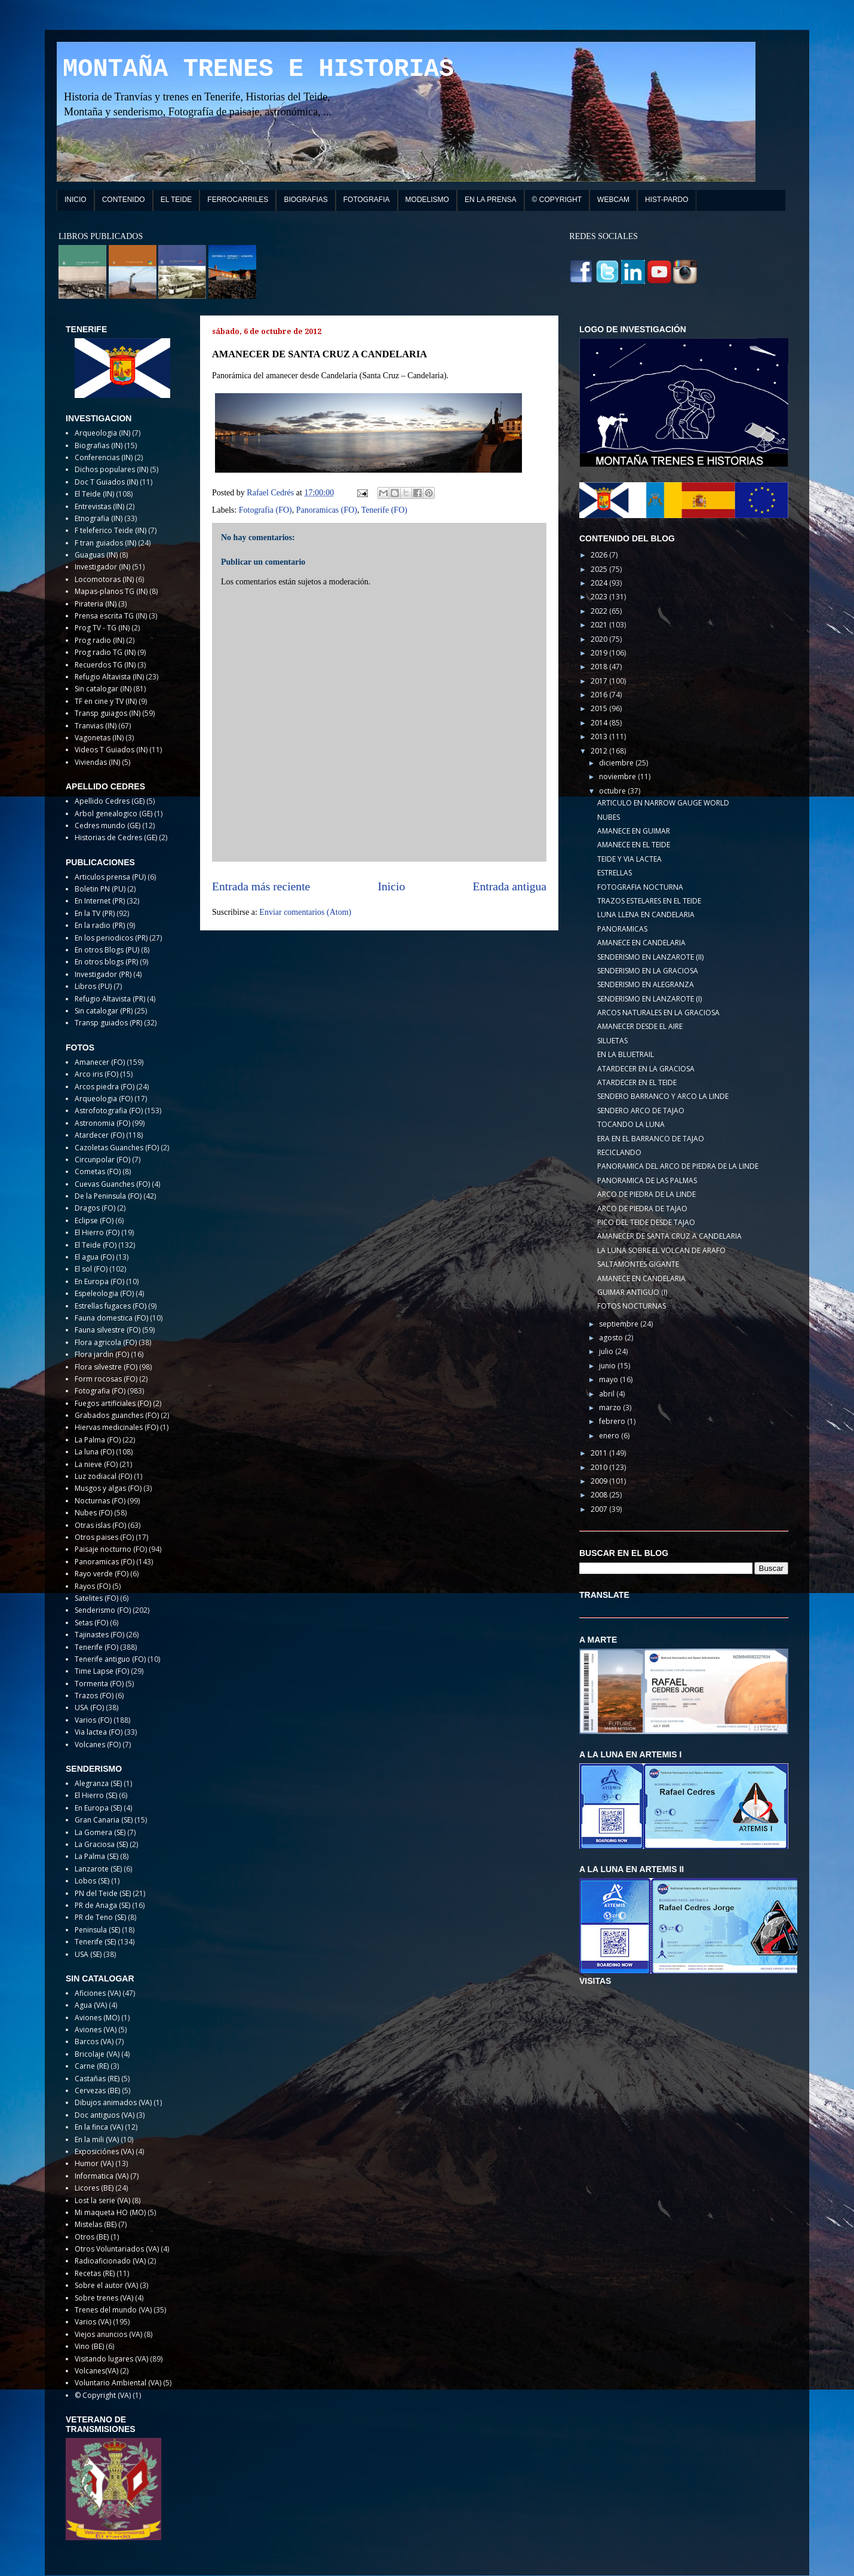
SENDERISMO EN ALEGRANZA (645, 984)
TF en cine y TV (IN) (106, 701)
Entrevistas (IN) (99, 506)
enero (610, 1436)
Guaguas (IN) (96, 555)
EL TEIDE (176, 199)
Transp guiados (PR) (108, 1023)
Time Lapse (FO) (102, 1671)
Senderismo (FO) (103, 1610)
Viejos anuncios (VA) (108, 2334)
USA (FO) (89, 1707)
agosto (612, 1338)
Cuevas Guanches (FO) (112, 1184)
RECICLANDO (619, 1152)
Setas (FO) (91, 1623)
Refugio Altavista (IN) (109, 677)
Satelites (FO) (96, 1598)
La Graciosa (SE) (101, 1844)
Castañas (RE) (97, 2078)
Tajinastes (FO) (99, 1634)
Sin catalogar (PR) (104, 1011)
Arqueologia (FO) (104, 1099)
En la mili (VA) (97, 2139)
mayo (609, 1379)
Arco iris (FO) (96, 1074)
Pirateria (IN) (95, 604)
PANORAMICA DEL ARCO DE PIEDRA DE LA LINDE (677, 1166)
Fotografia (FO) (265, 510)
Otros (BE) (92, 2237)
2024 (600, 583)
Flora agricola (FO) (106, 1342)
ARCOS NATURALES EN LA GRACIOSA (658, 1012)
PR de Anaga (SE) (102, 1905)
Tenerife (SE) (95, 1942)
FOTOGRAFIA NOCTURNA (640, 887)
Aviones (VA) (95, 2029)
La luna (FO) (94, 1452)
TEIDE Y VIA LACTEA (629, 859)
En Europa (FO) (99, 1281)
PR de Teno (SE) (100, 1917)
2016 (600, 695)
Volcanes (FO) (98, 1744)
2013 (600, 736)
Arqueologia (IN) (102, 433)
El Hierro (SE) (96, 1795)
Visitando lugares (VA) (111, 2359)
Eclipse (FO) (94, 1220)
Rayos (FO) (92, 1586)
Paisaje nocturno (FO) (111, 1549)
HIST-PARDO (666, 199)
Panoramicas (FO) (326, 510)
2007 (600, 1509)
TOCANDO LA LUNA (631, 1124)
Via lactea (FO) (98, 1732)
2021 (600, 625)
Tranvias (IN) (95, 726)
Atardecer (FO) (99, 1135)
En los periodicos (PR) (111, 938)
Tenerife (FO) (384, 510)
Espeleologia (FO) (104, 1293)
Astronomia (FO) (102, 1123)
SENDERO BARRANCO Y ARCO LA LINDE (663, 1096)
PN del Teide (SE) (103, 1893)
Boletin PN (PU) (100, 889)
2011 (600, 1453)
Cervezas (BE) (97, 2090)
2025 (600, 569)
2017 (600, 681)
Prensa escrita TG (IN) (111, 616)
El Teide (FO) (95, 1245)
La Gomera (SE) (100, 1832)
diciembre (617, 763)
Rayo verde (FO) (101, 1574)
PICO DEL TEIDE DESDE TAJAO (646, 1222)
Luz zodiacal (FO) (103, 1476)
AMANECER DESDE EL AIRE (640, 1026)
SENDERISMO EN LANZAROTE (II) (650, 957)
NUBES (608, 817)
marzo (611, 1407)
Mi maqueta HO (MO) (110, 2212)
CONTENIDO (123, 199)
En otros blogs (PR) (106, 962)
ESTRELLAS (614, 873)
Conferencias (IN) (104, 457)
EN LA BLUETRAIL (625, 1054)
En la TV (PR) (95, 913)
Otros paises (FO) (104, 1537)
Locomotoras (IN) (104, 579)
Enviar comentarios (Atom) (305, 912)
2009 (600, 1481)
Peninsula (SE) (97, 1930)
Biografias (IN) (98, 445)
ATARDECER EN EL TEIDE (637, 1082)
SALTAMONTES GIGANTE (638, 1264)
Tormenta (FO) (99, 1683)
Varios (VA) (93, 2322)
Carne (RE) (92, 2066)
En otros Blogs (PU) (107, 950)
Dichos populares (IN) (111, 469)
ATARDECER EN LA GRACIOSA (646, 1069)
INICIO (75, 199)
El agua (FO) (94, 1257)
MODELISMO (427, 199)
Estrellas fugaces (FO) (110, 1306)
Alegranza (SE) (98, 1783)
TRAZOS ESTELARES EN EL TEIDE (649, 901)
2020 (600, 639)
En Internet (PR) (100, 901)
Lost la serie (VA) (102, 2200)
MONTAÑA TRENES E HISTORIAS (258, 69)
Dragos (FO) (95, 1208)
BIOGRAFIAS (305, 199)
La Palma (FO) (98, 1440)
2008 (600, 1495)
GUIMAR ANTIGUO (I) (632, 1292)
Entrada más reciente (261, 886)
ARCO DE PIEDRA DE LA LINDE (646, 1194)
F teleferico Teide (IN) (110, 530)
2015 (600, 708)
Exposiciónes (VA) (104, 2151)
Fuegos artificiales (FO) (113, 1403)
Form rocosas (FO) (106, 1379)
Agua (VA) (91, 2005)
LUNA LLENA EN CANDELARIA (646, 914)
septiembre (619, 1324)
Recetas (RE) (95, 2273)
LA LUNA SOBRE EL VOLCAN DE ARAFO (661, 1250)
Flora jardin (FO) (102, 1354)
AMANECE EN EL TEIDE (633, 845)
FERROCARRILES (237, 199)
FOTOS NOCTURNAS (631, 1306)
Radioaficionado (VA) (110, 2261)
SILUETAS (612, 1041)
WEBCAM (613, 199)
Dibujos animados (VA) (113, 2102)
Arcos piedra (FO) (104, 1087)
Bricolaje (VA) (97, 2054)
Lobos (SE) (92, 1881)
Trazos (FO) (94, 1695)
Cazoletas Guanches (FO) (117, 1147)
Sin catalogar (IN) (103, 689)
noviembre (618, 776)
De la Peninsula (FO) (108, 1196)
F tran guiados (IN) (105, 543)
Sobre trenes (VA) (104, 2298)
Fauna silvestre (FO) (107, 1330)
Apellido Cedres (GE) (110, 801)
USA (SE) (88, 1954)
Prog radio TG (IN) (105, 652)
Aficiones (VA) (98, 1993)
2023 (600, 597)
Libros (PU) (93, 986)
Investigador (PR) (103, 974)
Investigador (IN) (102, 567)
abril (607, 1394)
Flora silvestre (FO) (106, 1367)
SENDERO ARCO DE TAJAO (640, 1110)
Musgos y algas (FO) (108, 1488)
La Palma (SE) (96, 1856)
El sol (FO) (91, 1269)
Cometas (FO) (98, 1171)
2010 (600, 1467)
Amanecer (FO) (100, 1062)
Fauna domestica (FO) (111, 1318)
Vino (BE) (89, 2346)
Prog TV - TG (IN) (102, 628)
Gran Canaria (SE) (104, 1820)
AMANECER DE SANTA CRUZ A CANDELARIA (669, 1236)
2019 (600, 653)
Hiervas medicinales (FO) (116, 1427)
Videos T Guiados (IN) (111, 750)
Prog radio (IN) (99, 640)
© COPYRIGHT (557, 199)
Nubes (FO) (93, 1513)
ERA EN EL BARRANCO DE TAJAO (650, 1139)
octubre (613, 791)
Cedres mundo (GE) (107, 825)
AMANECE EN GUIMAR (633, 831)
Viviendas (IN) (97, 762)
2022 (600, 611)
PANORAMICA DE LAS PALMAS (647, 1180)
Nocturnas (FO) (100, 1501)
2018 (600, 666)
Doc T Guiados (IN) (106, 482)
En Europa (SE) (98, 1808)
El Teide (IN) (94, 494)
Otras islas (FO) (100, 1525)
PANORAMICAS (622, 929)
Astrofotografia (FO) (109, 1110)
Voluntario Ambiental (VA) (118, 2383)
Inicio (392, 886)
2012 (600, 751)
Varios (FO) (93, 1720)
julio (607, 1351)
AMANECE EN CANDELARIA (641, 943)
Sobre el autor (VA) (106, 2285)
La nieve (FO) (96, 1464)
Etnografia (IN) (98, 518)
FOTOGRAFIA (366, 199)
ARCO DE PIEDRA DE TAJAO (642, 1208)
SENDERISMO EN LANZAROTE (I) (649, 999)
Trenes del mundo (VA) (113, 2310)
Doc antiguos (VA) (104, 2115)
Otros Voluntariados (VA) (117, 2249)
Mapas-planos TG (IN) (111, 591)
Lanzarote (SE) (98, 1869)
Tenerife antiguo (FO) (110, 1659)
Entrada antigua (510, 886)
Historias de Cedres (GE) (116, 837)
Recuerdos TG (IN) (105, 665)
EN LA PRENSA (491, 199)
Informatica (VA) (101, 2176)
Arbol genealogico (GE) (113, 813)
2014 (600, 723)
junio (608, 1366)
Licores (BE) (94, 2188)
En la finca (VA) (99, 2127)
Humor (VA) (94, 2163)
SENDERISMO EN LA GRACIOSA (647, 971)
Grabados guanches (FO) (117, 1415)
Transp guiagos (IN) (107, 713)
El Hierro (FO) (97, 1232)
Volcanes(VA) (96, 2371)
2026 (600, 555)
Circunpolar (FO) (102, 1159)
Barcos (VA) (94, 2041)
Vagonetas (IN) (99, 738)
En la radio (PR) (100, 925)
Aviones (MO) (97, 2018)
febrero (613, 1421)
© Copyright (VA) (103, 2395)
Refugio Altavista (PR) (110, 999)
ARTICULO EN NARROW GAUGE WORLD (663, 803)
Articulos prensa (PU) (110, 877)
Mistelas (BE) (95, 2224)
